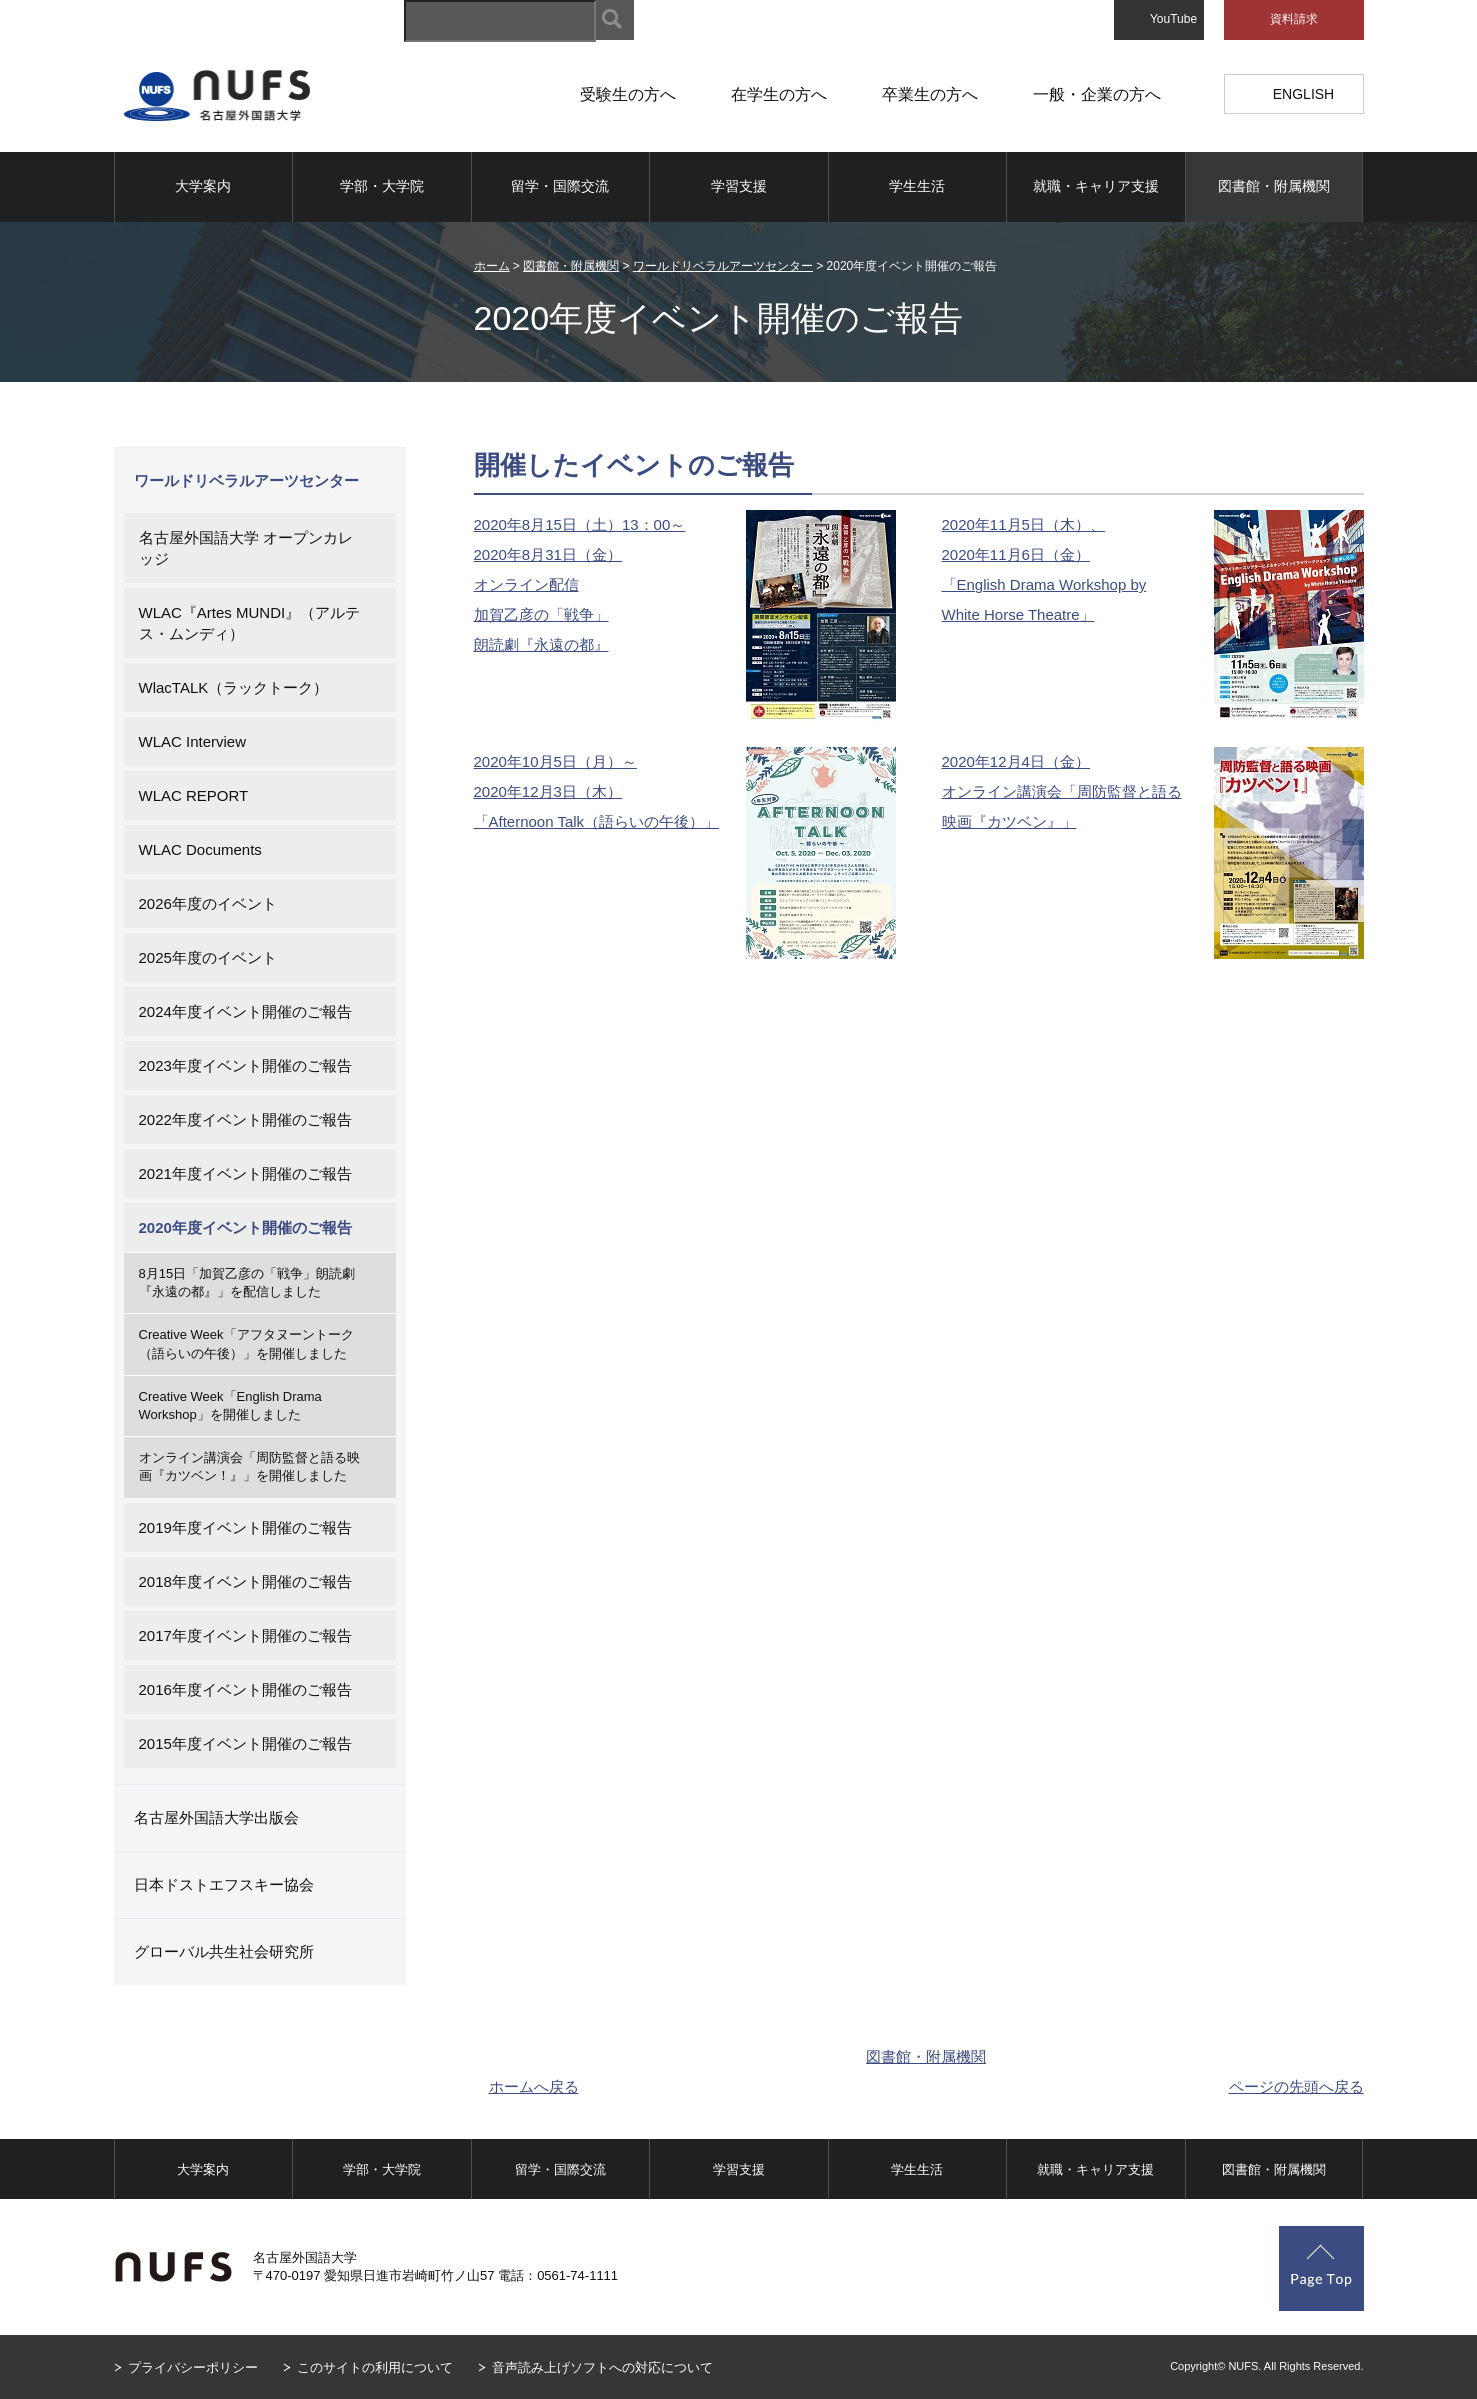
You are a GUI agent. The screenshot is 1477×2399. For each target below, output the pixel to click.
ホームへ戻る (534, 2086)
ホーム (492, 266)
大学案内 (203, 186)
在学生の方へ (779, 94)
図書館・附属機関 (1274, 186)
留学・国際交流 (560, 186)
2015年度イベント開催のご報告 (245, 1743)
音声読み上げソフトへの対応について (602, 2367)
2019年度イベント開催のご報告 (245, 1527)
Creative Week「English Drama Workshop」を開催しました (230, 1405)
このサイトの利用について (375, 2367)
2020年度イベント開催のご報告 (245, 1227)
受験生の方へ (628, 94)
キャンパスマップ (826, 20)
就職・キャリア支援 (1096, 186)
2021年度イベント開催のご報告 (245, 1173)
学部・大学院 (382, 186)
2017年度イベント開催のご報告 (245, 1635)
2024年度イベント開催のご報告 (245, 1011)
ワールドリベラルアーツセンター (723, 266)
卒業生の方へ (930, 94)
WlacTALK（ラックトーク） (234, 687)
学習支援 (739, 186)
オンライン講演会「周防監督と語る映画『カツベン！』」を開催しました (249, 1466)
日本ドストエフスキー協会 (224, 1884)
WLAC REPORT (194, 795)
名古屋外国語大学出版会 (216, 1817)
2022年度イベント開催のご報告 (245, 1119)
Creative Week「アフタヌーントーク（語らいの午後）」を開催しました (246, 1343)
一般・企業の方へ (1097, 94)
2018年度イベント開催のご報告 (245, 1581)
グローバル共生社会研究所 (224, 1951)
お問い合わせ (1058, 20)
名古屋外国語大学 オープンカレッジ (246, 548)
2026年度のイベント (208, 903)
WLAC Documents (200, 849)
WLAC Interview (193, 741)
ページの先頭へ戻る (1296, 2086)
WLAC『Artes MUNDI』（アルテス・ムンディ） (250, 623)
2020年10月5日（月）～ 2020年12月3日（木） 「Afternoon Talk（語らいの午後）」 (597, 791)
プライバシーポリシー (193, 2367)
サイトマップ (710, 20)
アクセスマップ (948, 20)
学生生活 (917, 186)
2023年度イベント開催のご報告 (245, 1065)
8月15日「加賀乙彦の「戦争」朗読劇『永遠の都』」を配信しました (247, 1282)
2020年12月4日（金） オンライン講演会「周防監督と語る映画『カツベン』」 (1062, 791)
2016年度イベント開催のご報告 (245, 1689)
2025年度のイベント (208, 957)
